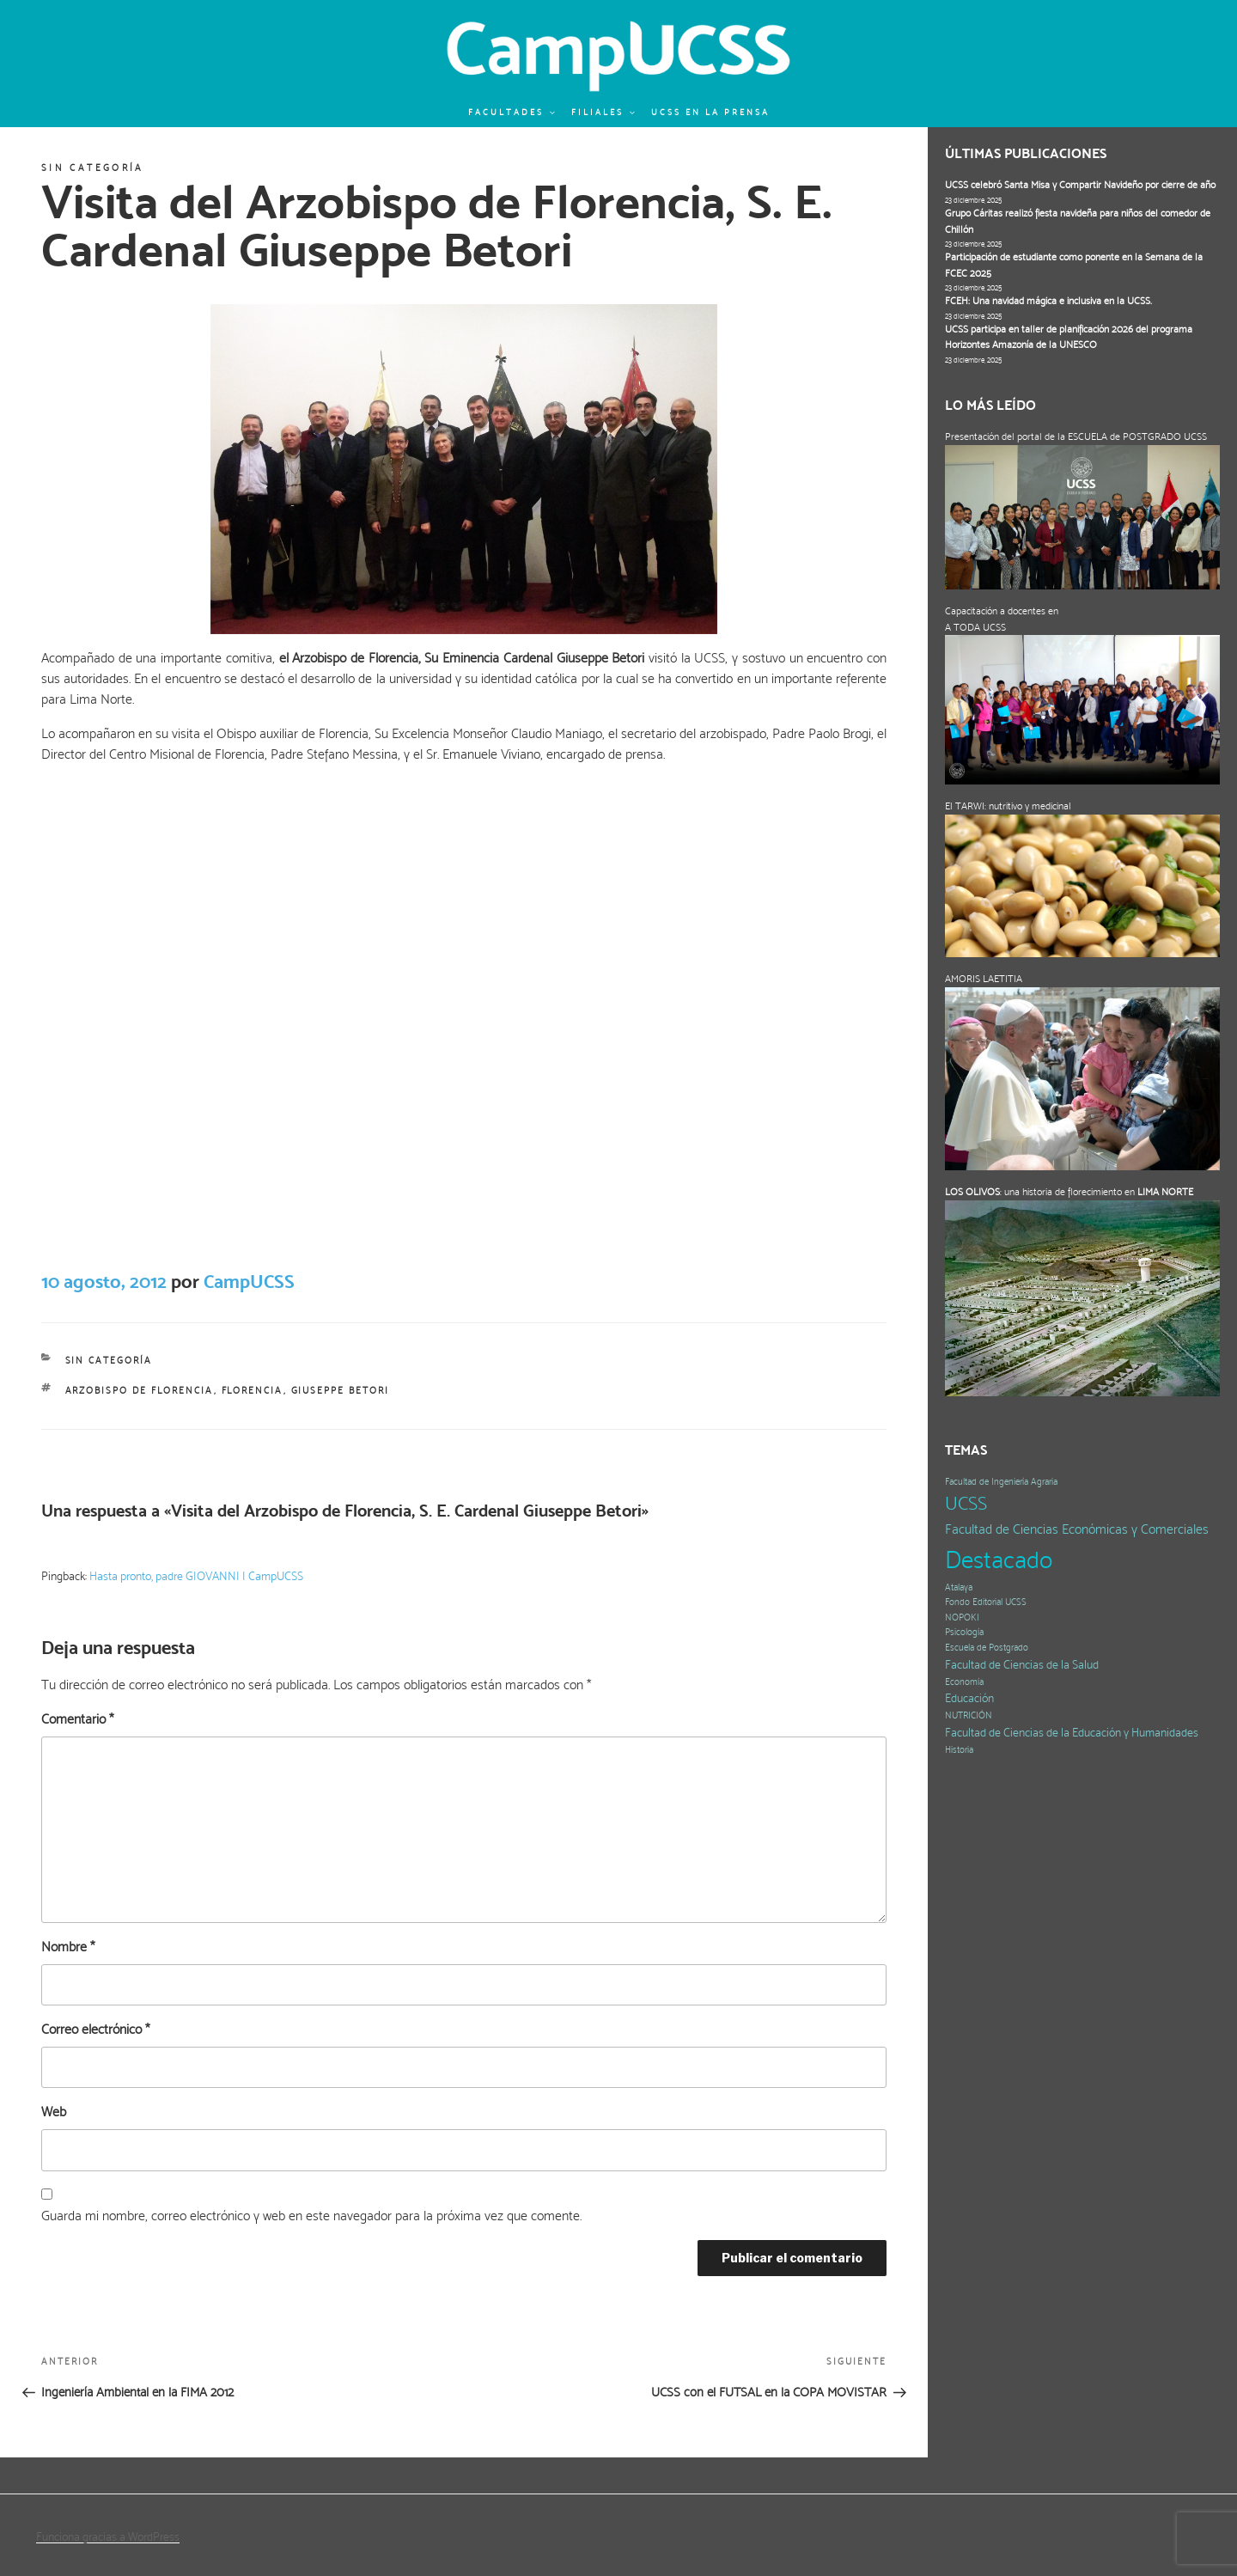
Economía (964, 1682)
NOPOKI (962, 1617)
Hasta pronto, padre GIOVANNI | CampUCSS (196, 1576)
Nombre (67, 1946)
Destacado (998, 1559)
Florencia (252, 1390)
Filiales (604, 112)
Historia (959, 1749)
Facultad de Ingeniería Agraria (1001, 1481)
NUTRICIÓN (968, 1715)
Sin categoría (92, 168)
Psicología (964, 1632)
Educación (969, 1698)
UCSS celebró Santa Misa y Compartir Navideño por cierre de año (1080, 185)
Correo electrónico (95, 2029)
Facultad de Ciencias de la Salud (1022, 1664)
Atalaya (958, 1587)
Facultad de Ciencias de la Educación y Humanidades (1071, 1732)
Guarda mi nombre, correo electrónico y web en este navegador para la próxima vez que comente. (311, 2215)
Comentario (77, 1719)
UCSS (966, 1503)
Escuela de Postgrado (986, 1647)
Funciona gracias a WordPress (108, 2536)
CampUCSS (249, 1281)
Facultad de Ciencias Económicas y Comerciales (1077, 1529)
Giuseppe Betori (340, 1390)
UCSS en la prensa (710, 112)
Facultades (512, 112)
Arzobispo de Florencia (139, 1390)
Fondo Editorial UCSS (986, 1602)
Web (53, 2111)
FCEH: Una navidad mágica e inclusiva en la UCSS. (1048, 301)
